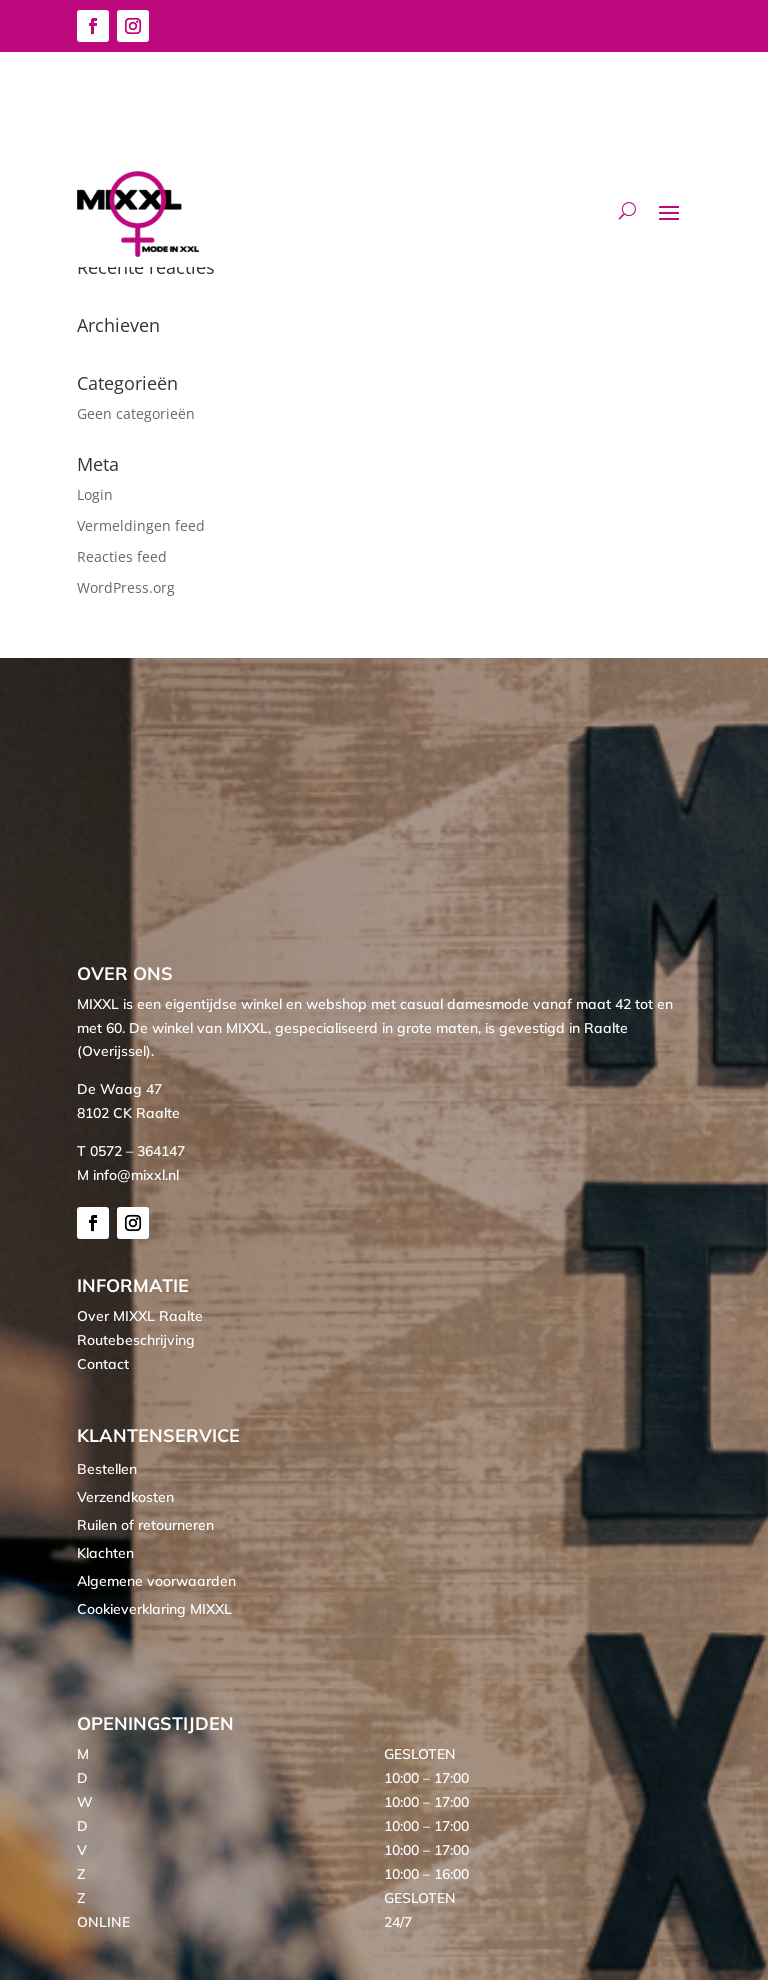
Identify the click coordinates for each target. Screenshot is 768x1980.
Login (95, 494)
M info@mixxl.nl (128, 1175)
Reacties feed (122, 556)
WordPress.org (126, 587)
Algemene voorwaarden (156, 1581)
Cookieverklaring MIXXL (154, 1609)
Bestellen (107, 1469)
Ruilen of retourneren (145, 1525)
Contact (103, 1364)
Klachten (105, 1553)
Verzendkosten (125, 1497)
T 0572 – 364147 (131, 1151)
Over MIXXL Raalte (140, 1316)
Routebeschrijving (136, 1340)
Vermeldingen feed (141, 525)
